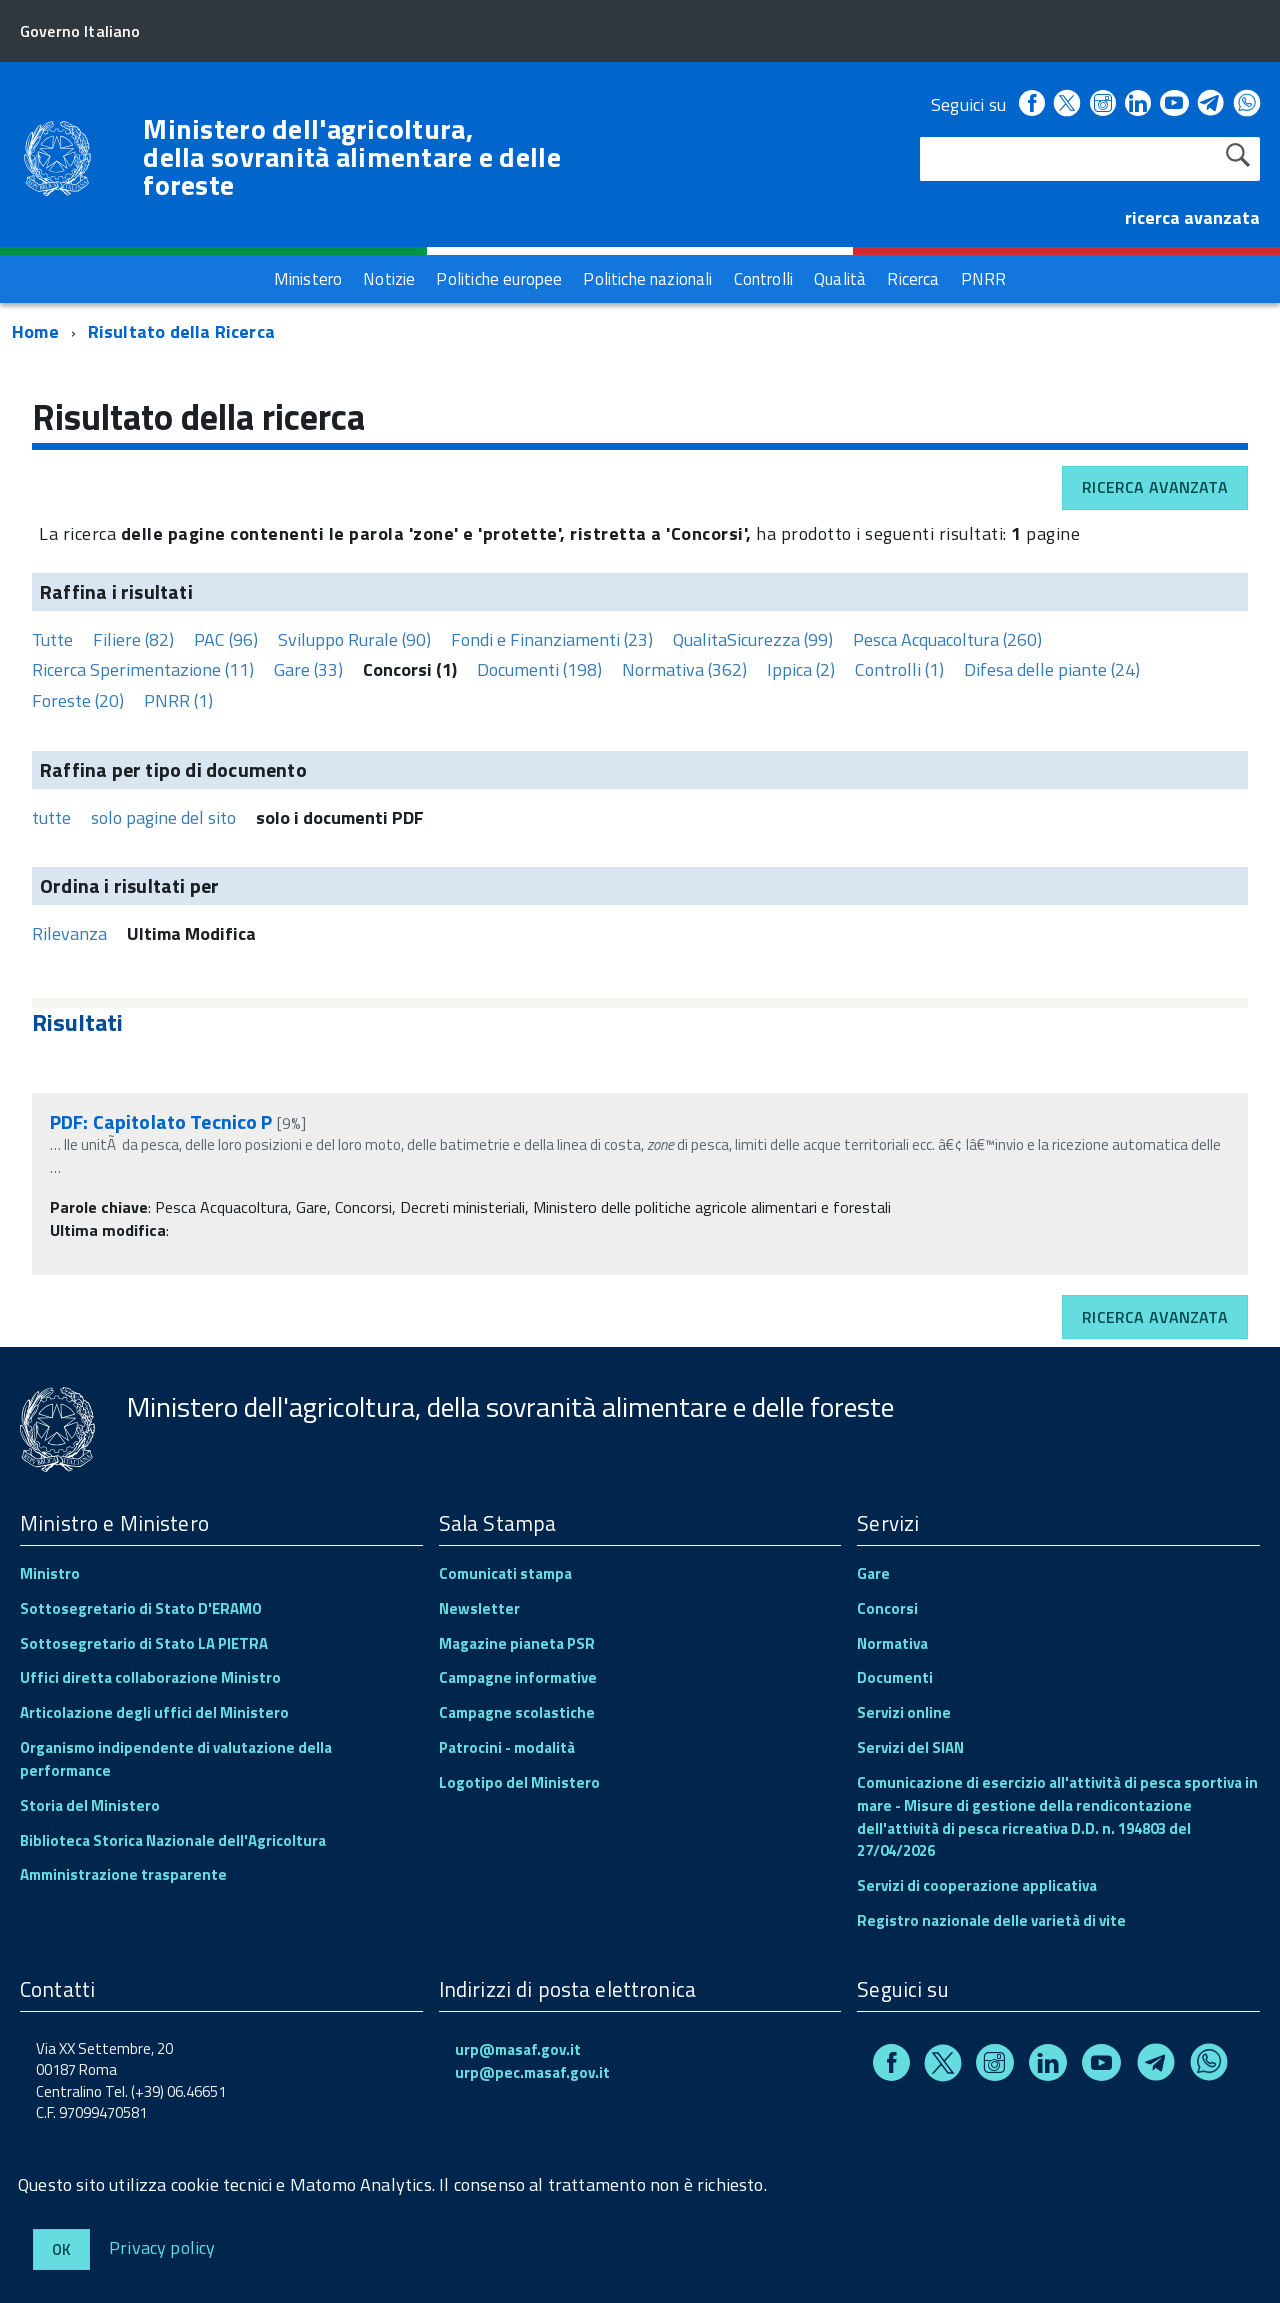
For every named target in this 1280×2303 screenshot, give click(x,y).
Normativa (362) (684, 669)
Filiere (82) (133, 639)
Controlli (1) (899, 669)
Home (35, 331)
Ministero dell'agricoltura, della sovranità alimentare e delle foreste (352, 157)
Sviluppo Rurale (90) (354, 639)
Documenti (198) (539, 669)
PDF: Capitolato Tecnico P (161, 1121)
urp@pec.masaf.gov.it (532, 2072)
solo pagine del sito (163, 817)
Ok (61, 2249)
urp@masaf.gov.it (518, 2049)
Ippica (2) (801, 669)
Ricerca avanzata (1155, 487)
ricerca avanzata (1192, 217)
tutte (51, 817)
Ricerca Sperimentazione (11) (143, 669)
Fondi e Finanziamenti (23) (552, 639)
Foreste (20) (78, 700)
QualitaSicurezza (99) (753, 639)
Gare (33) (308, 669)
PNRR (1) (178, 700)
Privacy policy (162, 2246)
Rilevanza (69, 933)
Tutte (52, 639)
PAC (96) (226, 639)
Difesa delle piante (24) (1052, 669)
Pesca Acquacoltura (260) (947, 639)
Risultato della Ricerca (181, 331)
